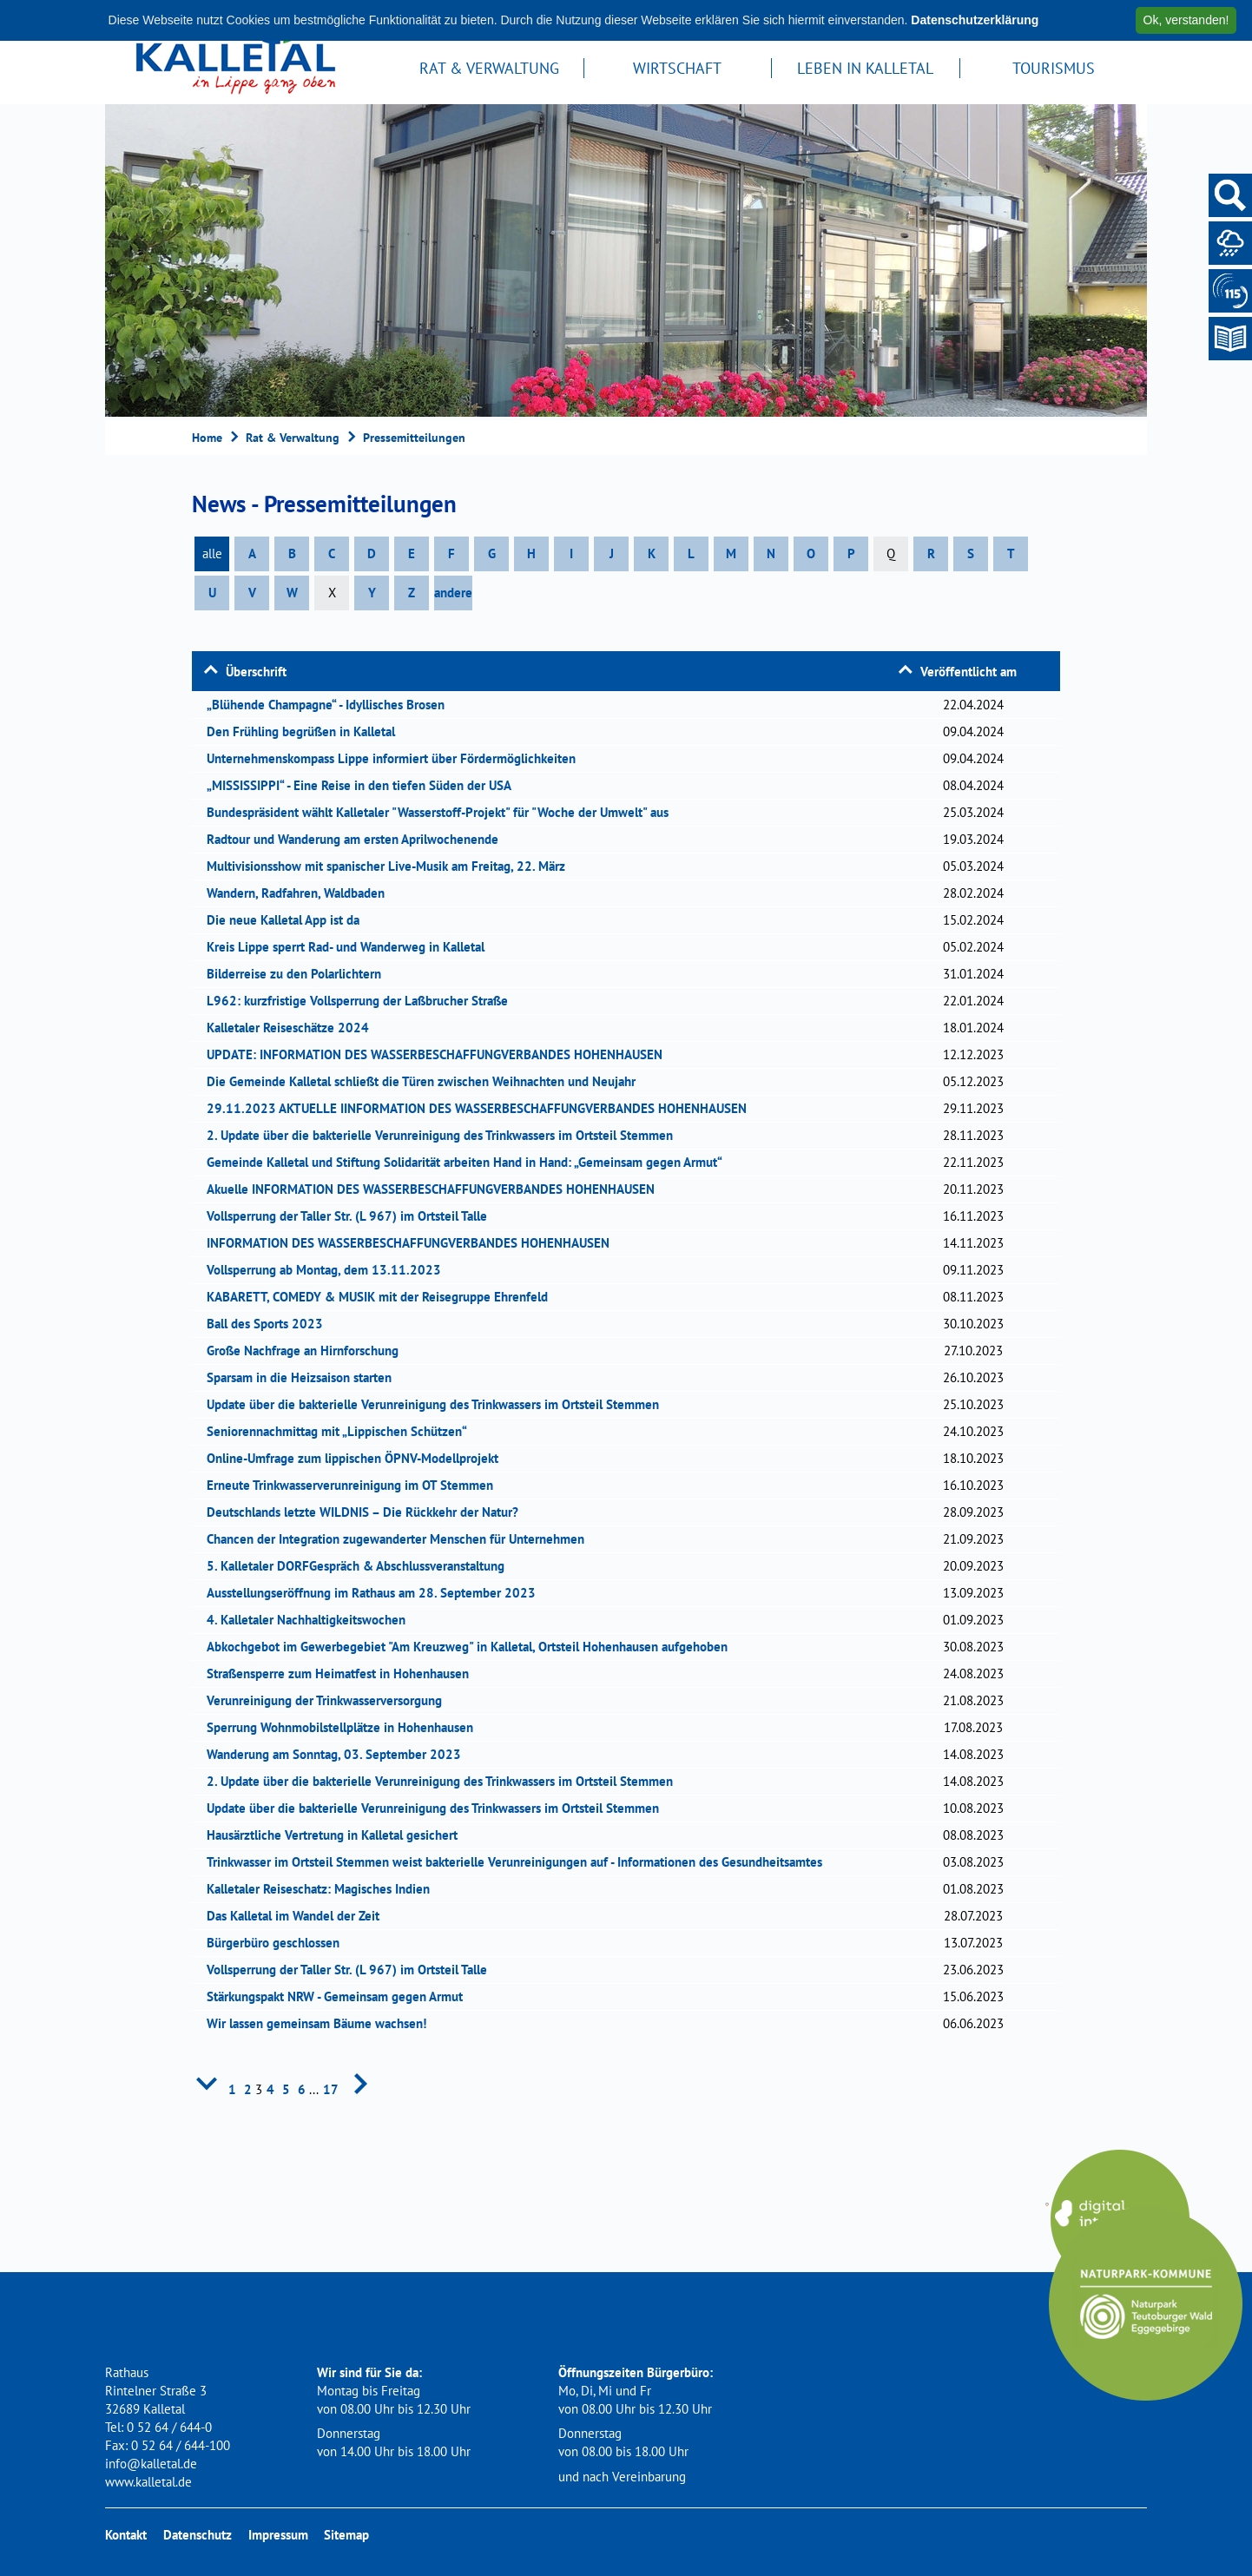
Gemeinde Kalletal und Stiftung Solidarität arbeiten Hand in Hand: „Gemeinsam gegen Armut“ (470, 1162)
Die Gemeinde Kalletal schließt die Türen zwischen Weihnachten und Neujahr (427, 1081)
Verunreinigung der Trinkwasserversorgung (330, 1700)
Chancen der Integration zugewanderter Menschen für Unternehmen (401, 1539)
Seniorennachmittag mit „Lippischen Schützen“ (342, 1431)
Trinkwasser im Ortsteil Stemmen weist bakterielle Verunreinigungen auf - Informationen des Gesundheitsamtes (520, 1862)
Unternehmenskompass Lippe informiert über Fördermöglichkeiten (397, 758)
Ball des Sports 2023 (270, 1323)
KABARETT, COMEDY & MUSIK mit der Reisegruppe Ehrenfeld (383, 1296)
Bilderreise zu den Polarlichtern (299, 973)
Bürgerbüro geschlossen (278, 1942)
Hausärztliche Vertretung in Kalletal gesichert (338, 1835)
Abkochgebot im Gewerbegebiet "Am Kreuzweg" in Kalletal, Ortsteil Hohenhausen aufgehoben (473, 1646)
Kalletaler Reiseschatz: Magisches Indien (324, 1889)
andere (453, 592)
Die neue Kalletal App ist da (288, 920)
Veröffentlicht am (968, 671)
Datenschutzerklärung (974, 20)
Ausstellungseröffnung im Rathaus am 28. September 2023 (377, 1592)
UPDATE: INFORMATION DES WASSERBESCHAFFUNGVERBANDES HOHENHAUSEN (440, 1054)
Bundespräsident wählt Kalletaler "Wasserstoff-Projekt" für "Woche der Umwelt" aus (443, 812)
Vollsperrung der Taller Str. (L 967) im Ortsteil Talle (352, 1216)
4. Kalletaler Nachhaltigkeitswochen (311, 1619)
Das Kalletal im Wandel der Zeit (298, 1915)
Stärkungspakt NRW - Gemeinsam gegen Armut (340, 1996)
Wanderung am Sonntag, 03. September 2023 (339, 1754)
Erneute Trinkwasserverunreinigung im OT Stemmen (355, 1485)
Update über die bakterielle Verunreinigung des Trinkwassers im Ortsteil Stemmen (438, 1404)
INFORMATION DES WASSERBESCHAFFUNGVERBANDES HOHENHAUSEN (414, 1243)
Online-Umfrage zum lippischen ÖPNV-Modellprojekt (358, 1458)
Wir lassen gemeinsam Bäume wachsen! (322, 2023)
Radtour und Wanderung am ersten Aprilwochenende (358, 839)
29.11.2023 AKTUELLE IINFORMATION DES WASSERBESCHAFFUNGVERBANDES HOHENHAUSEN (482, 1108)
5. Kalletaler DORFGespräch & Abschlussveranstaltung (361, 1566)
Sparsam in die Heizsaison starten (305, 1377)
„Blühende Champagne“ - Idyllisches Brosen (331, 704)
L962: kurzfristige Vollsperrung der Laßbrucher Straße (363, 1000)
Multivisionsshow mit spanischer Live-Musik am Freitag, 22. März (391, 866)
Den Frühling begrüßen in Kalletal (306, 731)
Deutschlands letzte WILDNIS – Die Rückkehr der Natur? (368, 1512)
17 (331, 2089)
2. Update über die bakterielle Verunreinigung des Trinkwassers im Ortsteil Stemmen (445, 1135)
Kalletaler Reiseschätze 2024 (293, 1027)
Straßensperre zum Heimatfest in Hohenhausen (343, 1673)
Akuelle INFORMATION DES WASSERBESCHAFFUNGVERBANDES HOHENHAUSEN (436, 1189)
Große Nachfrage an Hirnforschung (308, 1350)
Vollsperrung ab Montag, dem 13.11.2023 (329, 1270)
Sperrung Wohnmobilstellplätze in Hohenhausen (345, 1727)
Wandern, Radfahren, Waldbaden (301, 893)
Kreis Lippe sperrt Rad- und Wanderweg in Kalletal (351, 947)
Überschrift (256, 671)
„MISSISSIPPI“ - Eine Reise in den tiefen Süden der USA (364, 785)
